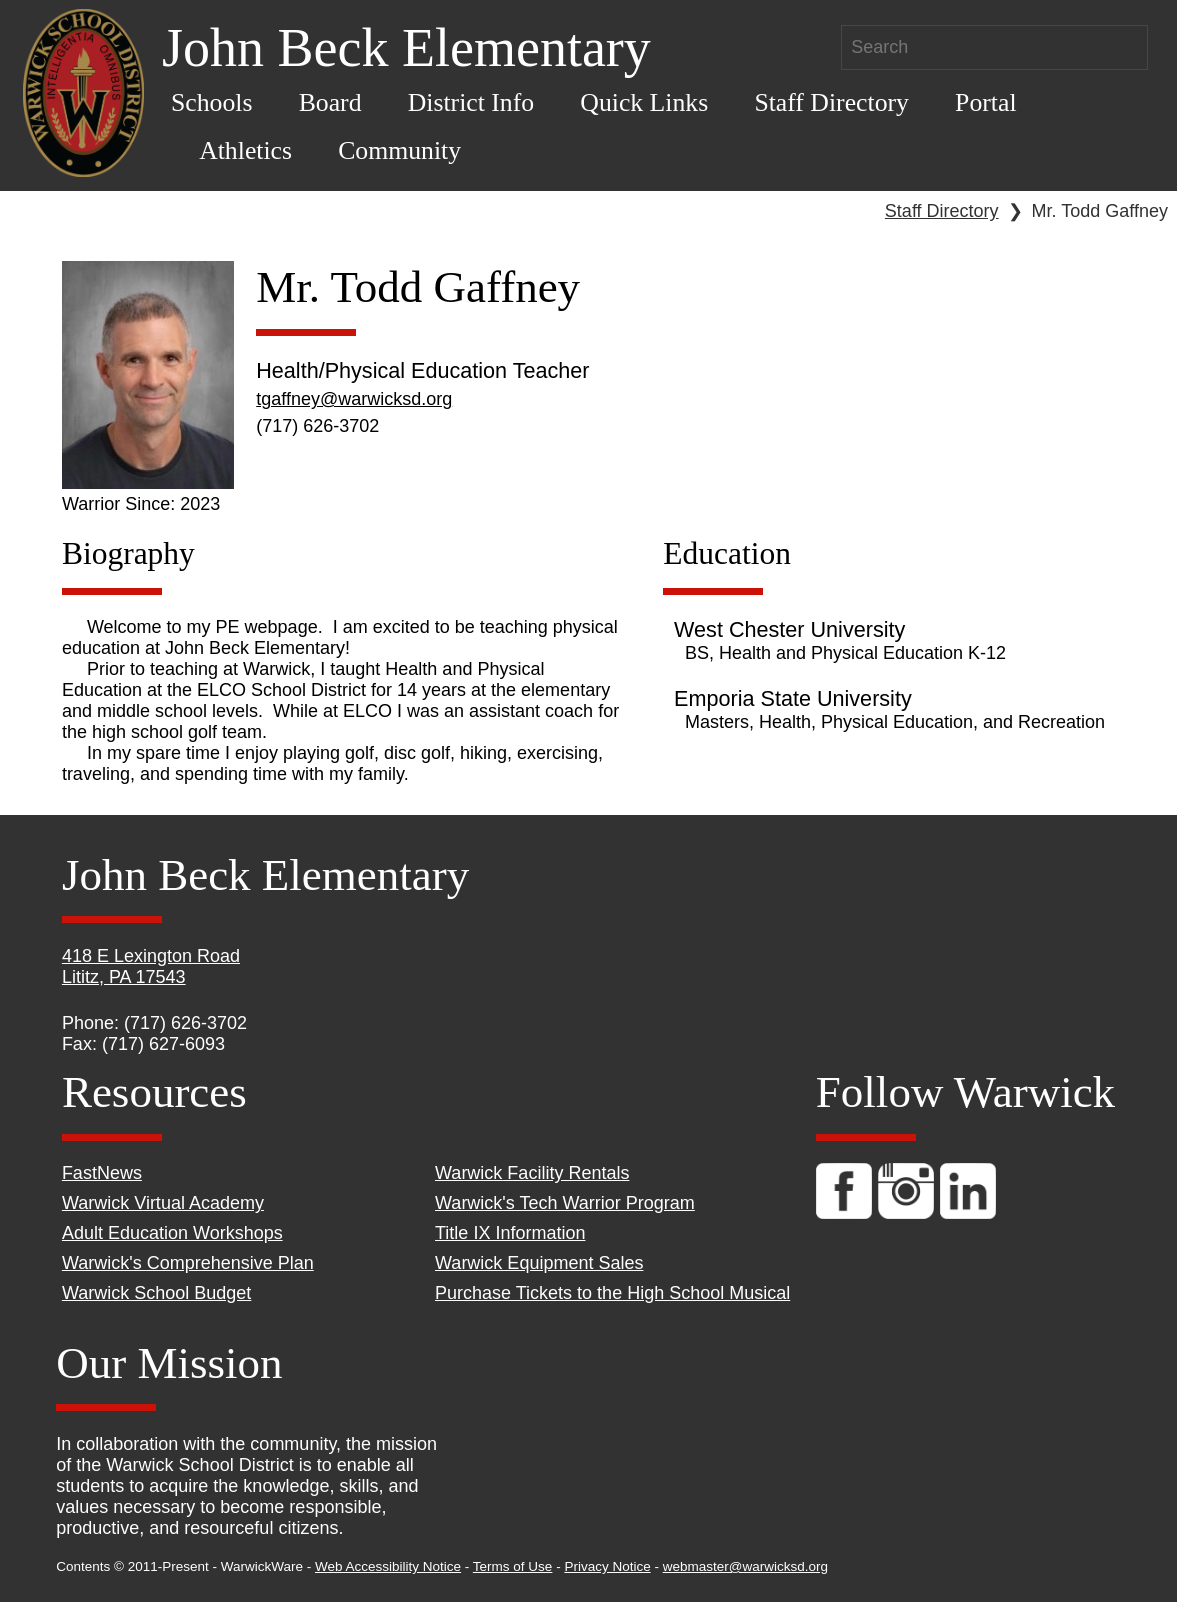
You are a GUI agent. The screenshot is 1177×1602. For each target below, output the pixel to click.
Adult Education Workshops (172, 1233)
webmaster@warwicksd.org (745, 1566)
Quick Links (644, 102)
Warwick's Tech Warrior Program (565, 1203)
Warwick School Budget (156, 1293)
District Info (471, 102)
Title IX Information (510, 1233)
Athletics (245, 150)
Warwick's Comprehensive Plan (188, 1263)
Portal (985, 102)
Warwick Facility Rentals (532, 1173)
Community (399, 150)
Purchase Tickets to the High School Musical (612, 1293)
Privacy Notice (607, 1566)
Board (330, 102)
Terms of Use (513, 1566)
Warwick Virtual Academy (163, 1203)
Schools (212, 102)
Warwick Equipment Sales (539, 1263)
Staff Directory (831, 102)
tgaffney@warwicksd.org (354, 399)
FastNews (102, 1173)
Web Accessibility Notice (388, 1566)
